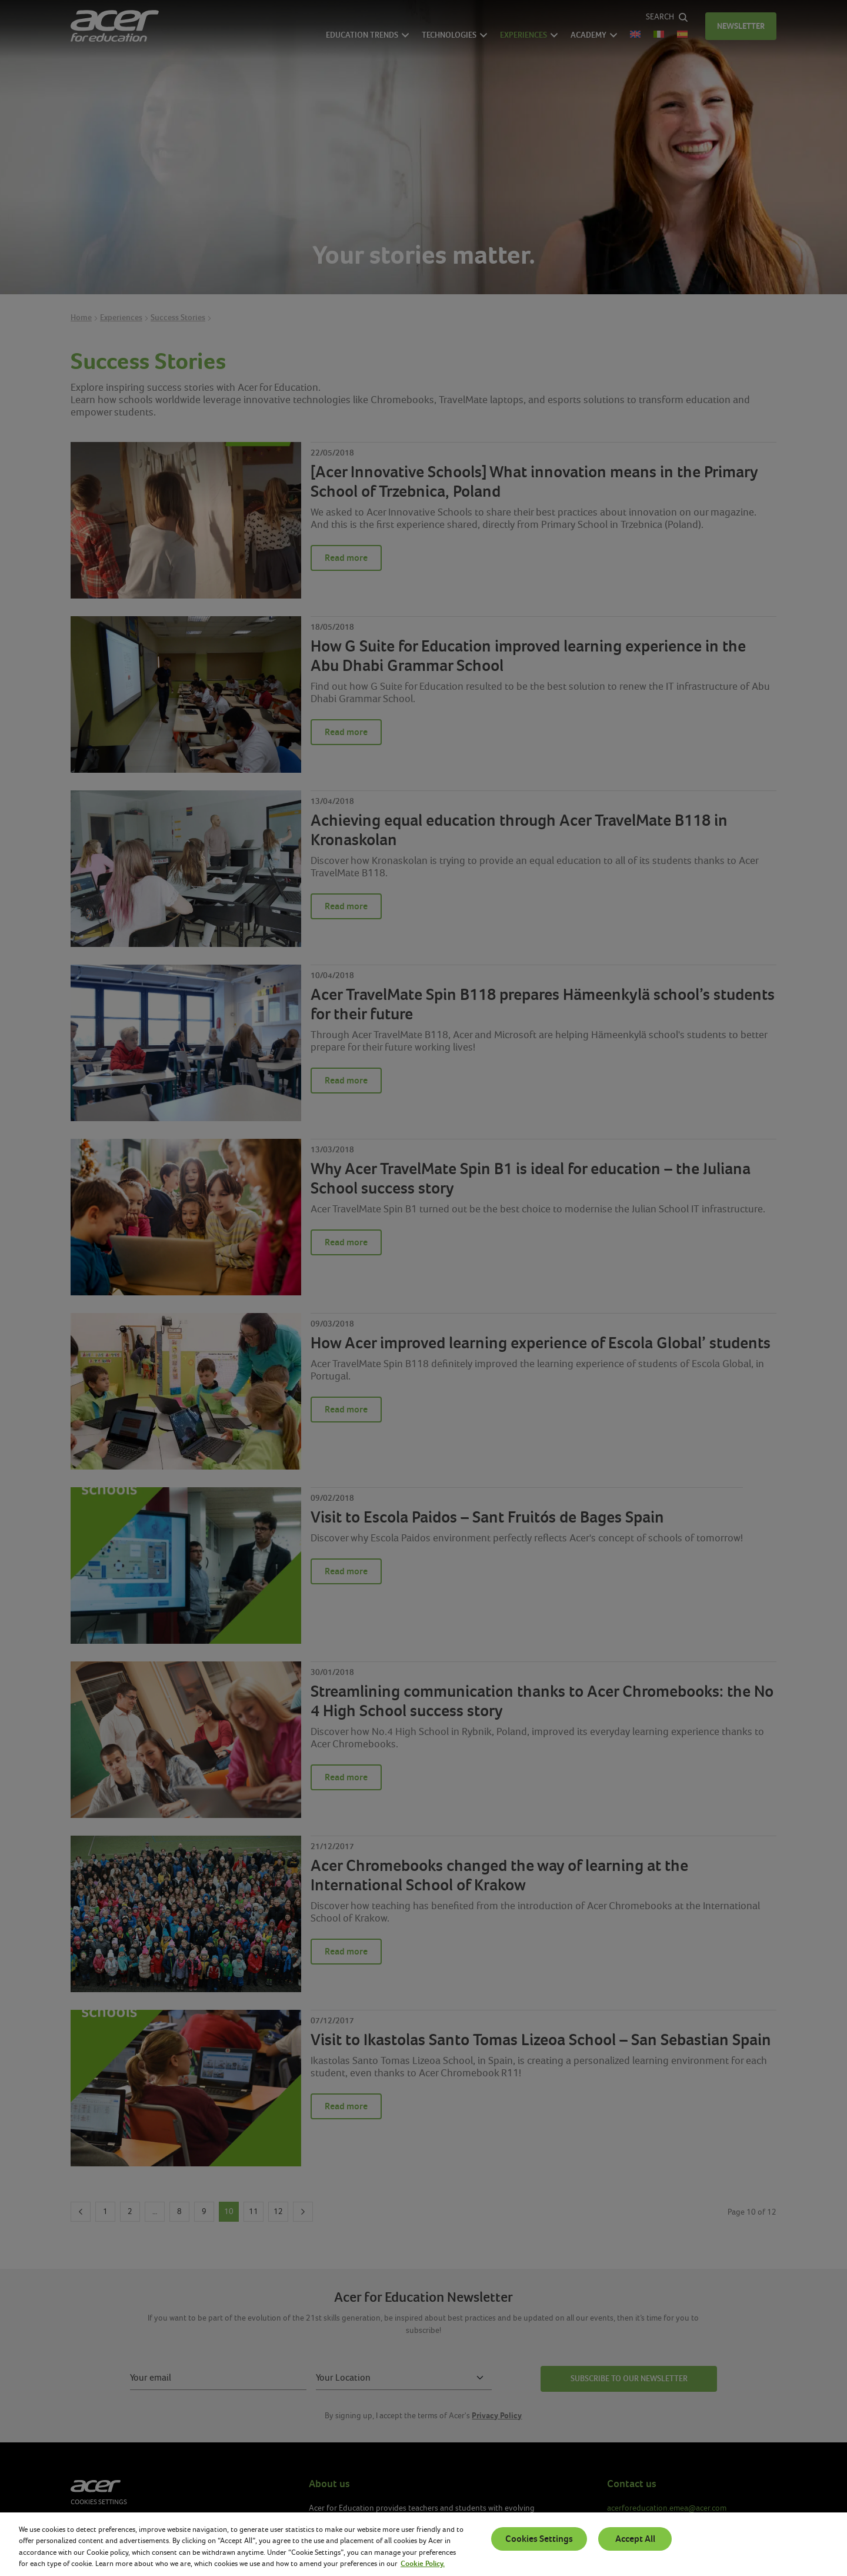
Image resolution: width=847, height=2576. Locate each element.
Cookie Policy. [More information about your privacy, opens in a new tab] (423, 2564)
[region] (423, 2544)
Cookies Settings (539, 2539)
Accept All (635, 2539)
